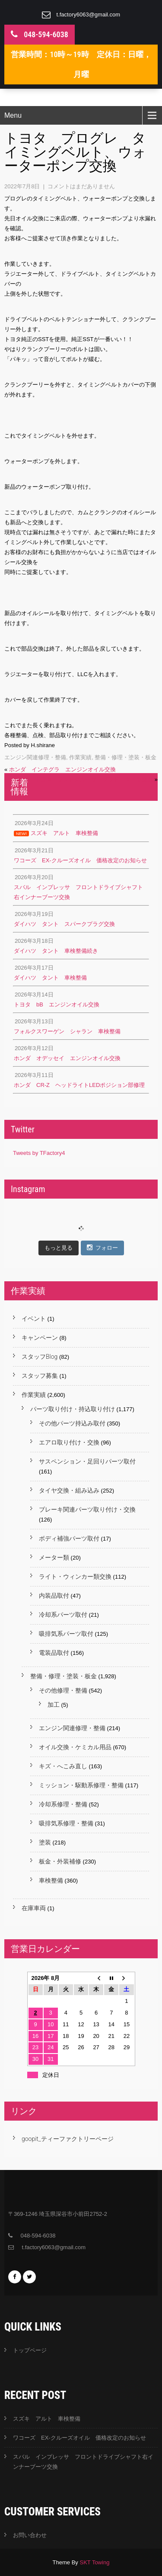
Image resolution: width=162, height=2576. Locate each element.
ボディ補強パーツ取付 (69, 1538)
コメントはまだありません (81, 186)
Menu (13, 115)
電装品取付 (54, 1652)
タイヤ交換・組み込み (69, 1490)
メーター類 (54, 1557)
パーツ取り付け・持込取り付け (72, 1409)
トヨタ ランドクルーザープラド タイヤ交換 (94, 779)
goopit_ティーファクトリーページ (68, 2138)
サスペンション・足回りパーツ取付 (87, 1461)
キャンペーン (40, 1337)
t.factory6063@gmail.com (89, 14)
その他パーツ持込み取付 (72, 1423)
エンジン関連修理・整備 (35, 757)
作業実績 (80, 757)
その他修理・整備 (63, 1690)
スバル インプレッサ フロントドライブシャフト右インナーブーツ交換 (83, 2461)
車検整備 (51, 1880)
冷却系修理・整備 (63, 1804)
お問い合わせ (30, 2535)
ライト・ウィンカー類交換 (75, 1576)
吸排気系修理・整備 (66, 1823)
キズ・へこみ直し (63, 1766)
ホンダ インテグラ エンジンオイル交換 (62, 769)
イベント (34, 1318)
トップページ (30, 2350)
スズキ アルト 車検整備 (46, 2418)
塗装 (45, 1842)
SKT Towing (94, 2562)
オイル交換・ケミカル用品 (75, 1747)
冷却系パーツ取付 (63, 1614)
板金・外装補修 (60, 1861)
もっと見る (58, 1247)
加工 (54, 1704)
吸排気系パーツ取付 (66, 1633)
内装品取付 (54, 1595)
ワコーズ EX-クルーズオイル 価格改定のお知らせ (79, 2437)
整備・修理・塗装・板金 (125, 757)
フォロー (102, 1247)
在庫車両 (34, 1908)
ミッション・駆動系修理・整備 (81, 1785)
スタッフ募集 (40, 1375)
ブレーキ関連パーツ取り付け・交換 (87, 1509)
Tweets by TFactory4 (39, 1153)
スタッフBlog (39, 1356)
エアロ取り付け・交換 (69, 1442)
